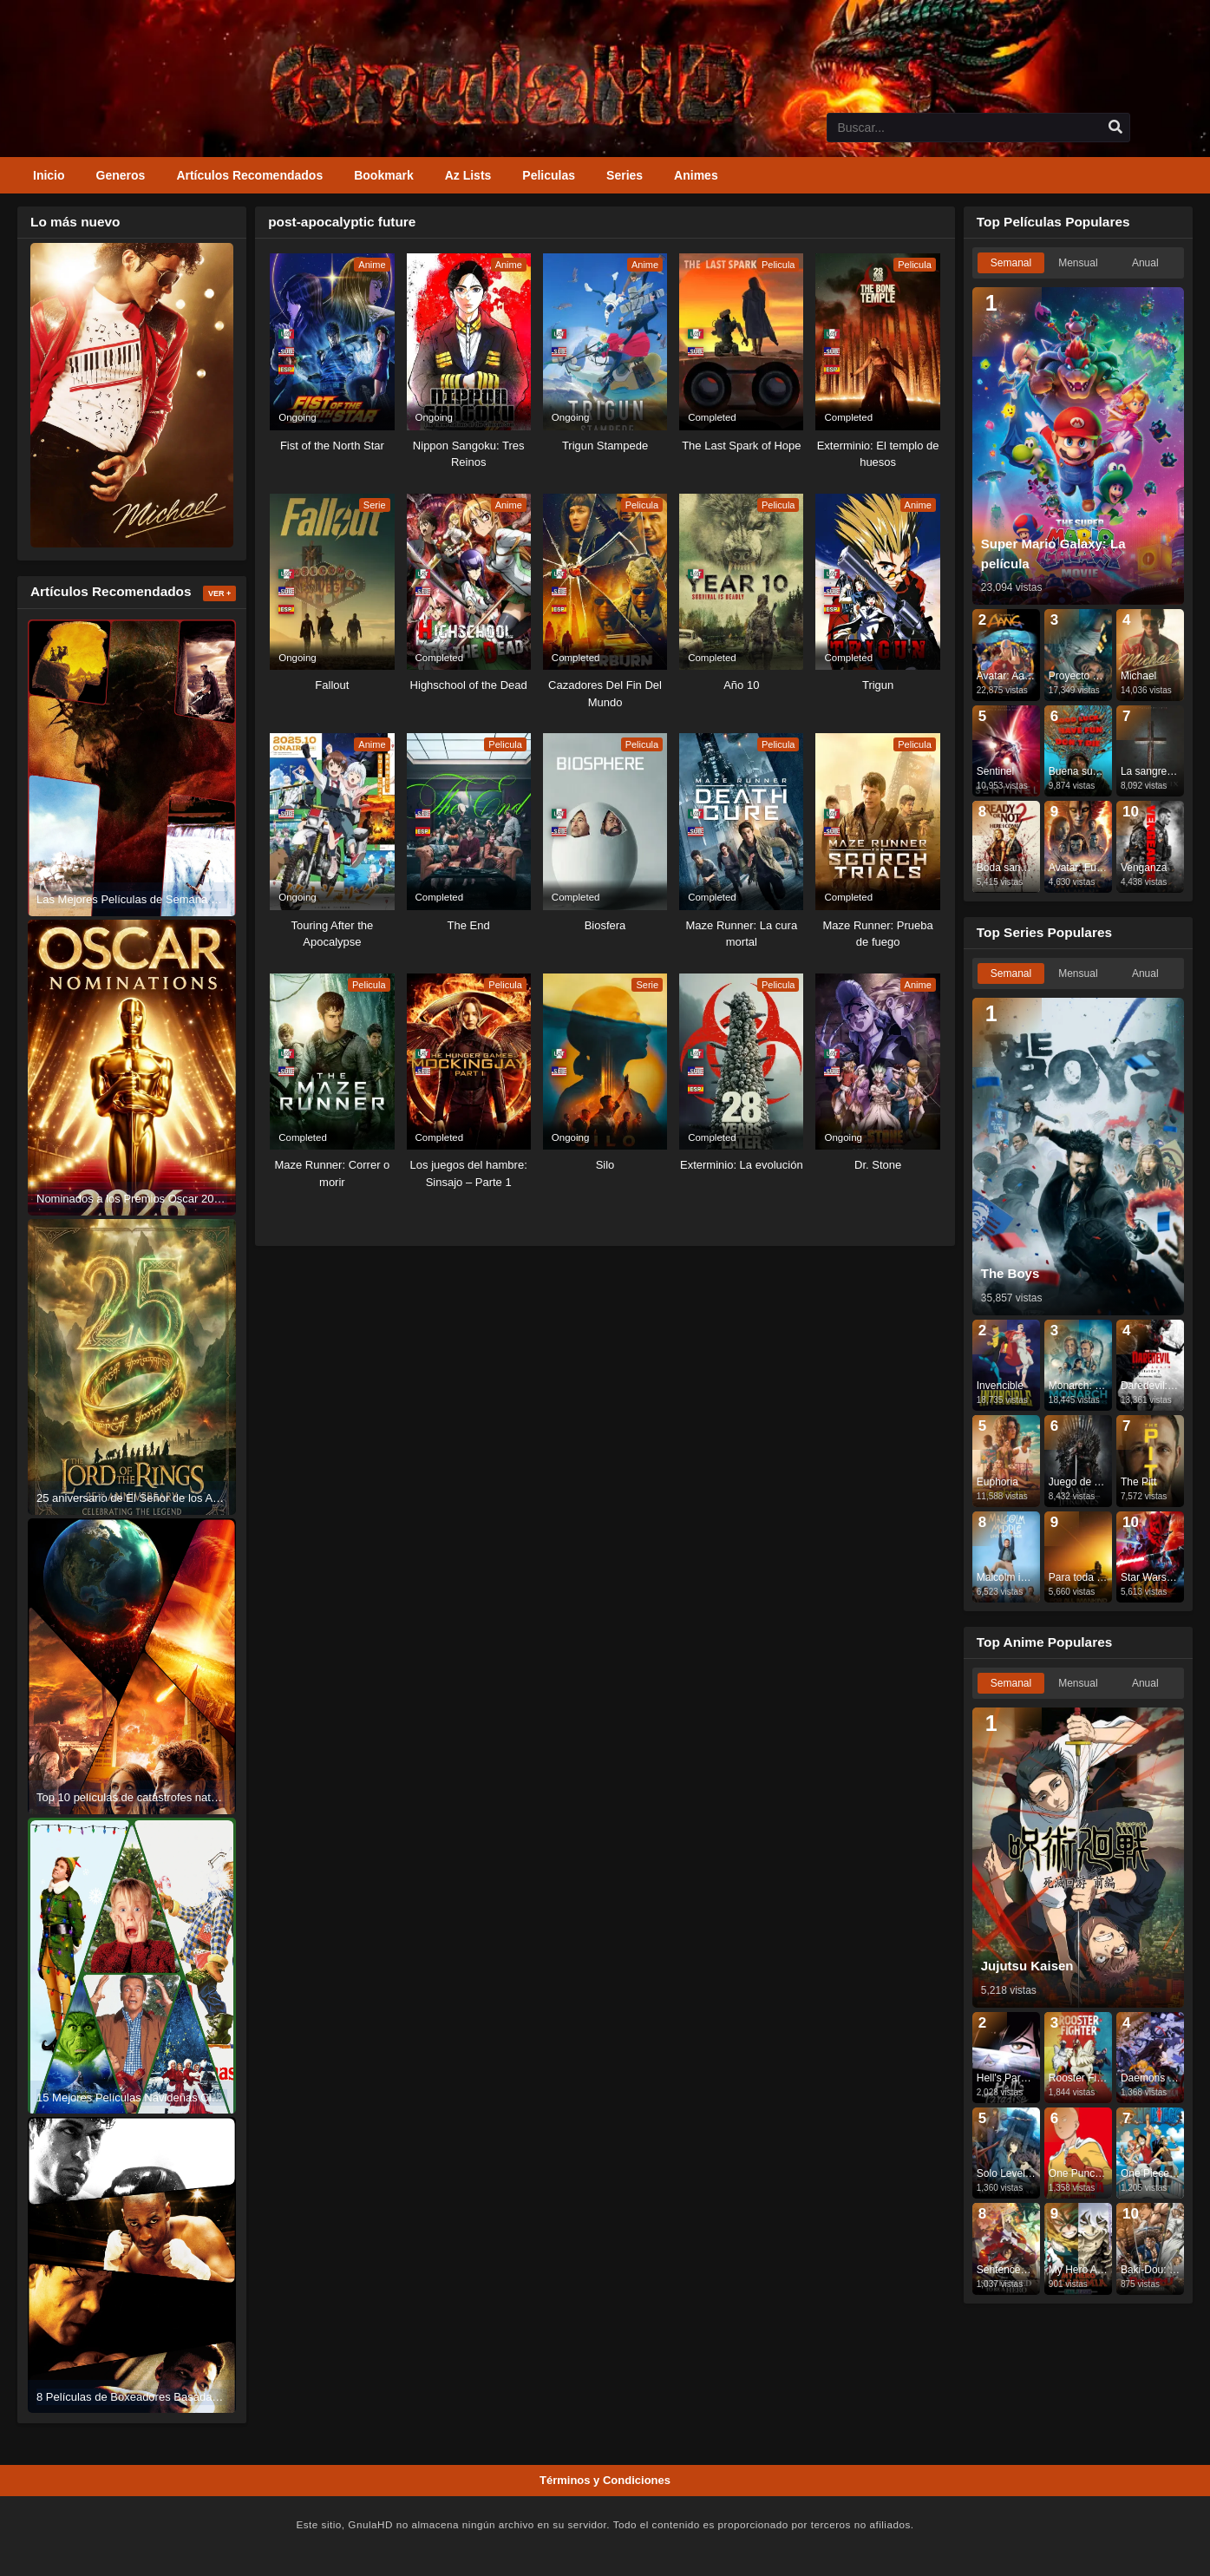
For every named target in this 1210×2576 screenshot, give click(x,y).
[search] (1115, 127)
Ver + (219, 593)
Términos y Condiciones (605, 2480)
